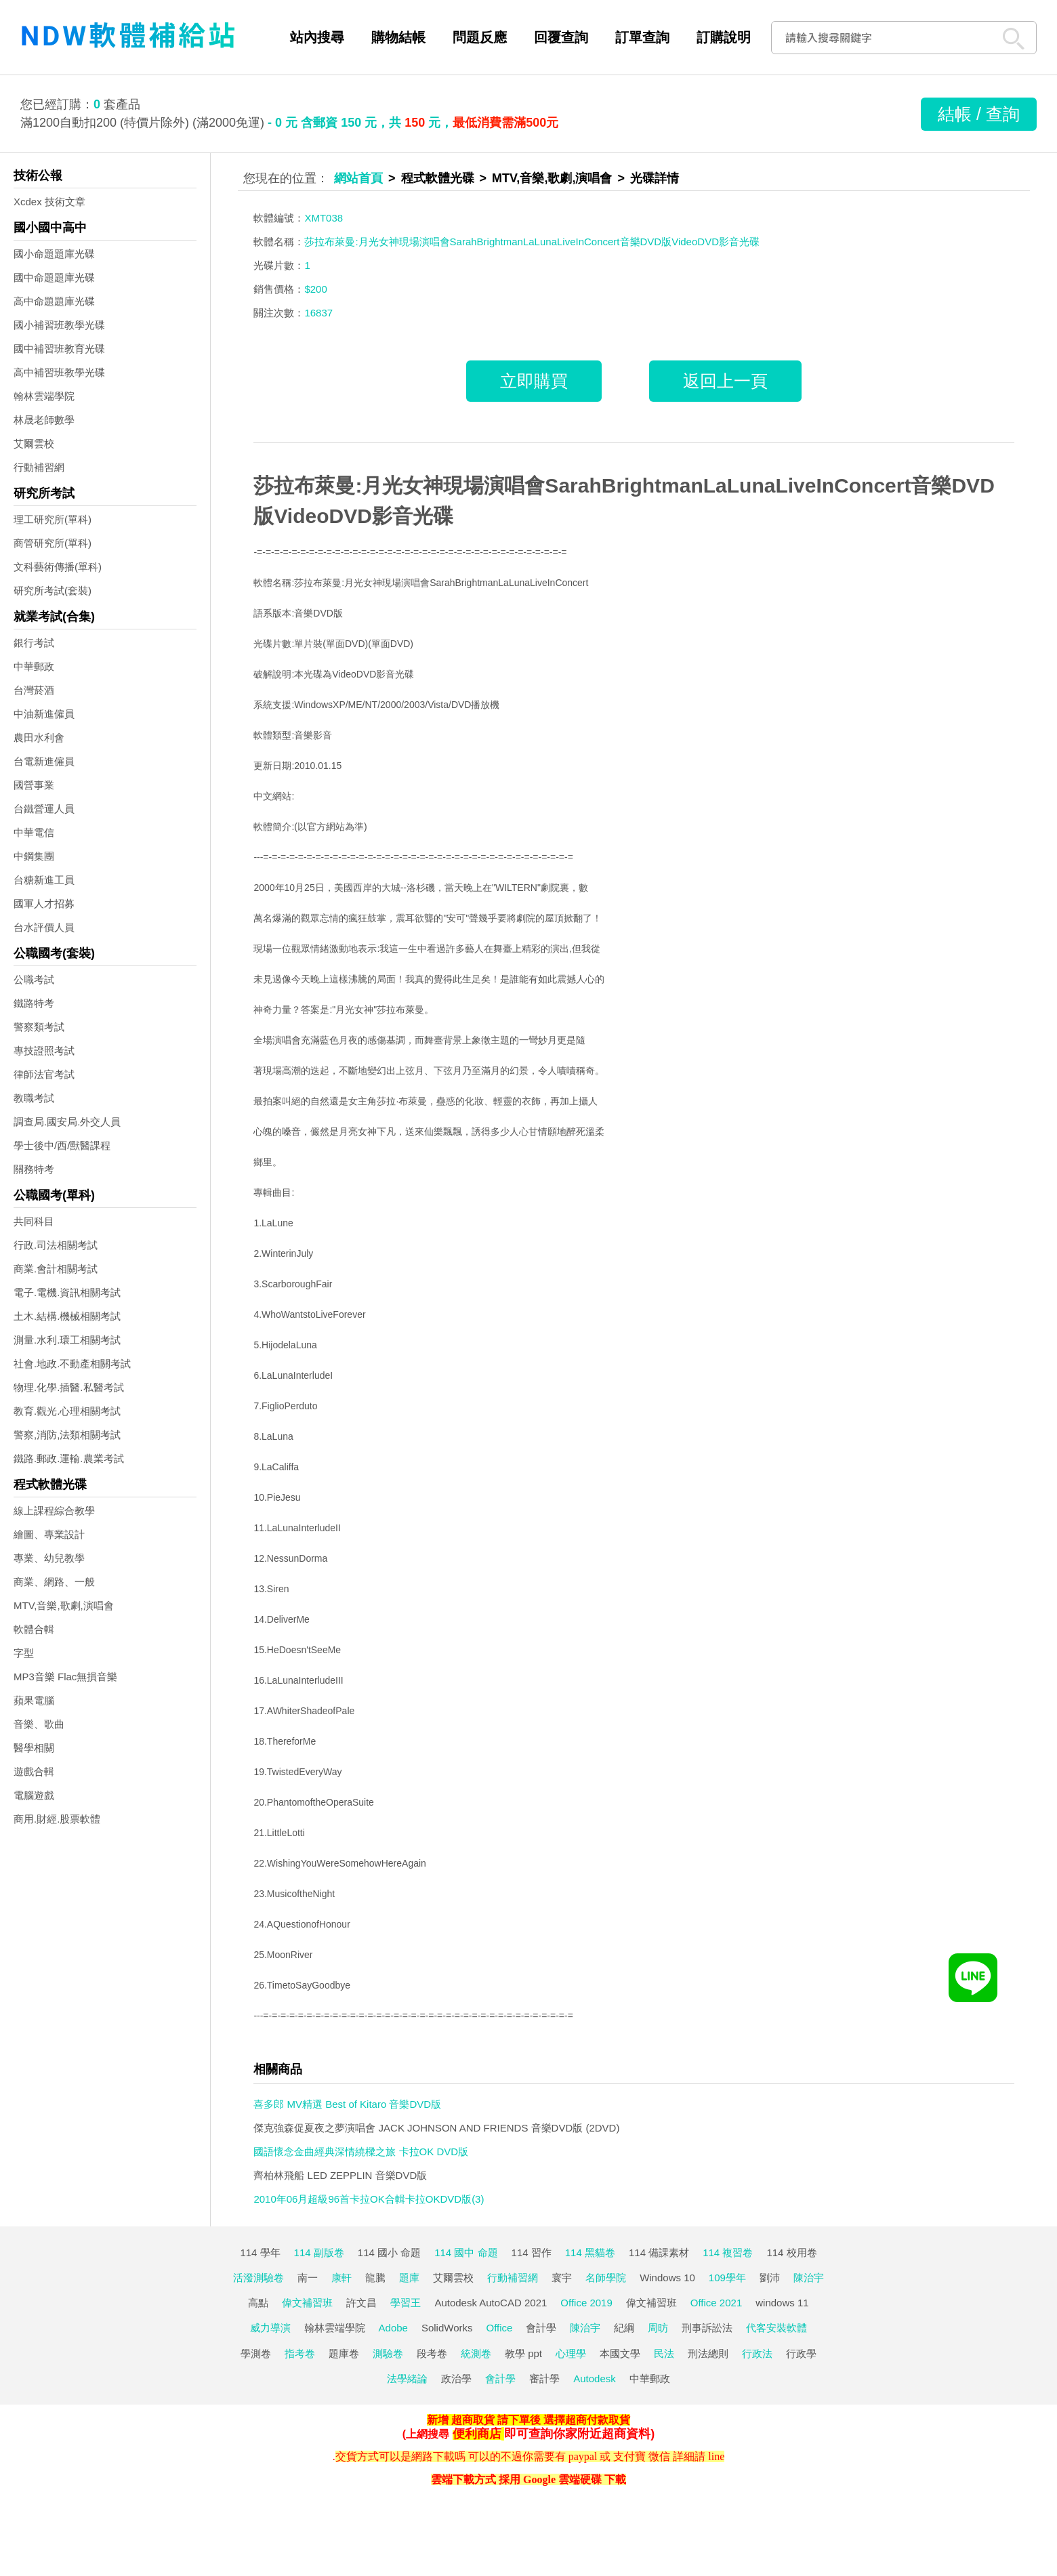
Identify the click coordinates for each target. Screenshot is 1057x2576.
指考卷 (300, 2353)
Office (499, 2327)
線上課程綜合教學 (54, 1510)
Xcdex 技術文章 (49, 201)
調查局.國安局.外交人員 (67, 1121)
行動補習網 (39, 467)
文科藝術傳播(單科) (58, 567)
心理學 (571, 2353)
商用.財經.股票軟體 (57, 1819)
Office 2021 (716, 2302)
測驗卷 (388, 2353)
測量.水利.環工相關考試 (67, 1340)
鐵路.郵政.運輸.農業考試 (69, 1458)
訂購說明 (724, 37)
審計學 (544, 2378)
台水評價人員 (44, 927)
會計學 (541, 2327)
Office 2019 (586, 2302)
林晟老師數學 (44, 419)
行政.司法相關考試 (56, 1245)
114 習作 (532, 2252)
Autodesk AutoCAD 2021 (490, 2302)
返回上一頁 (725, 380)
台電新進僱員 (44, 761)
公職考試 (34, 979)
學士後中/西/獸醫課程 (62, 1145)
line (716, 2456)
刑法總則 (708, 2353)
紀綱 (624, 2327)
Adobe (393, 2327)
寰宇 (562, 2277)
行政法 (757, 2353)
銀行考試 (34, 642)
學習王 (405, 2302)
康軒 (341, 2277)
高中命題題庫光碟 (54, 301)
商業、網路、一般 (54, 1581)
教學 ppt (523, 2353)
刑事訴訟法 (707, 2327)
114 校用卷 (791, 2252)
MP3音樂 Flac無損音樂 (65, 1676)
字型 (24, 1653)
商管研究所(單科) (52, 543)
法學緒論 (407, 2378)
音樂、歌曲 (39, 1724)
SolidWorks (447, 2327)
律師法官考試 (44, 1074)
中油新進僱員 (44, 714)
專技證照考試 (44, 1050)
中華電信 (34, 832)
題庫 (409, 2277)
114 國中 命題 (465, 2252)
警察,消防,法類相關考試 (67, 1434)
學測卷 (256, 2353)
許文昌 (361, 2302)
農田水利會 (39, 737)
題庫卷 (344, 2353)
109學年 (727, 2277)
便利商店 (477, 2433)
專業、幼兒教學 (49, 1558)
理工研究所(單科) (52, 519)
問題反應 (480, 37)
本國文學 (620, 2353)
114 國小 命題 (389, 2252)
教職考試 (34, 1098)
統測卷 (476, 2353)
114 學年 (260, 2252)
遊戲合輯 (34, 1771)
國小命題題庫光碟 (54, 253)
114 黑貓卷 (590, 2252)
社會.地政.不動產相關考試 (72, 1363)
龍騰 (375, 2277)
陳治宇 (808, 2277)
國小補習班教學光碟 (59, 325)
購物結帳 (398, 37)
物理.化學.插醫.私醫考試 (69, 1387)
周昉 (658, 2327)
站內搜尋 (317, 37)
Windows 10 (667, 2277)
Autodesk (594, 2378)
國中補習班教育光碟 (59, 348)
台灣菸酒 (34, 690)
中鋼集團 (34, 856)
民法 (664, 2353)
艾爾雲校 (34, 443)
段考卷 (432, 2353)
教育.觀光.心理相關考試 (67, 1411)
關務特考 (34, 1169)
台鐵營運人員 (44, 808)
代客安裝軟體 (776, 2327)
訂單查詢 (642, 37)
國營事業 (34, 785)
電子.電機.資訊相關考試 (67, 1292)
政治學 (456, 2378)
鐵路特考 (34, 1003)
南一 (307, 2277)
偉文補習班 (307, 2302)
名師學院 (605, 2277)
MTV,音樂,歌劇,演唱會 (64, 1605)
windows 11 (781, 2302)
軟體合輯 (34, 1629)
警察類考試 (39, 1027)
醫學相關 (34, 1747)
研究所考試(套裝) (52, 590)
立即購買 (534, 380)
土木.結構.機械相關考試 (67, 1316)
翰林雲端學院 (44, 396)
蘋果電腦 (34, 1700)
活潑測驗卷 (258, 2277)
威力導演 (270, 2327)
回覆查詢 (561, 37)
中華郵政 (34, 666)
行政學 (801, 2353)
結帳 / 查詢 (979, 113)
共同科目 (34, 1221)
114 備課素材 (659, 2252)
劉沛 (770, 2277)
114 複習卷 (728, 2252)
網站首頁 (358, 178)
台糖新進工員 (44, 880)
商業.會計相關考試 (56, 1268)
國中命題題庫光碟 (54, 277)
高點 (258, 2302)
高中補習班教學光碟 (59, 372)
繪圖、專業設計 (49, 1534)
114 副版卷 (319, 2252)
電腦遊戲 (34, 1795)
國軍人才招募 (44, 903)
